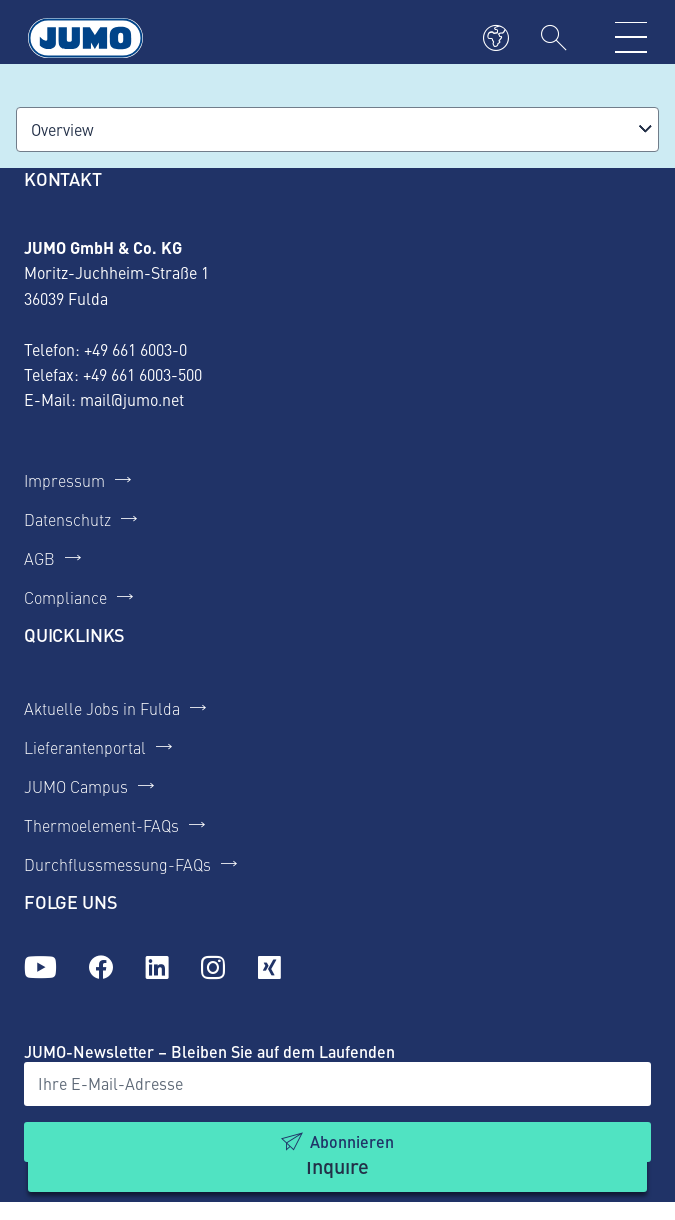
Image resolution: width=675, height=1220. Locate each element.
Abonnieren (352, 1141)
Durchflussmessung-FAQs (117, 864)
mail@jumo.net (132, 399)
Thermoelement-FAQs (101, 825)
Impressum (64, 480)
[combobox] (337, 129)
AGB (39, 558)
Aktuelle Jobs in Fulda (102, 708)
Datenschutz (67, 519)
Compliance (65, 597)
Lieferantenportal (85, 747)
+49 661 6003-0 (135, 349)
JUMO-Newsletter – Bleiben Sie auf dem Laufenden (209, 1051)
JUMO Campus (76, 786)
